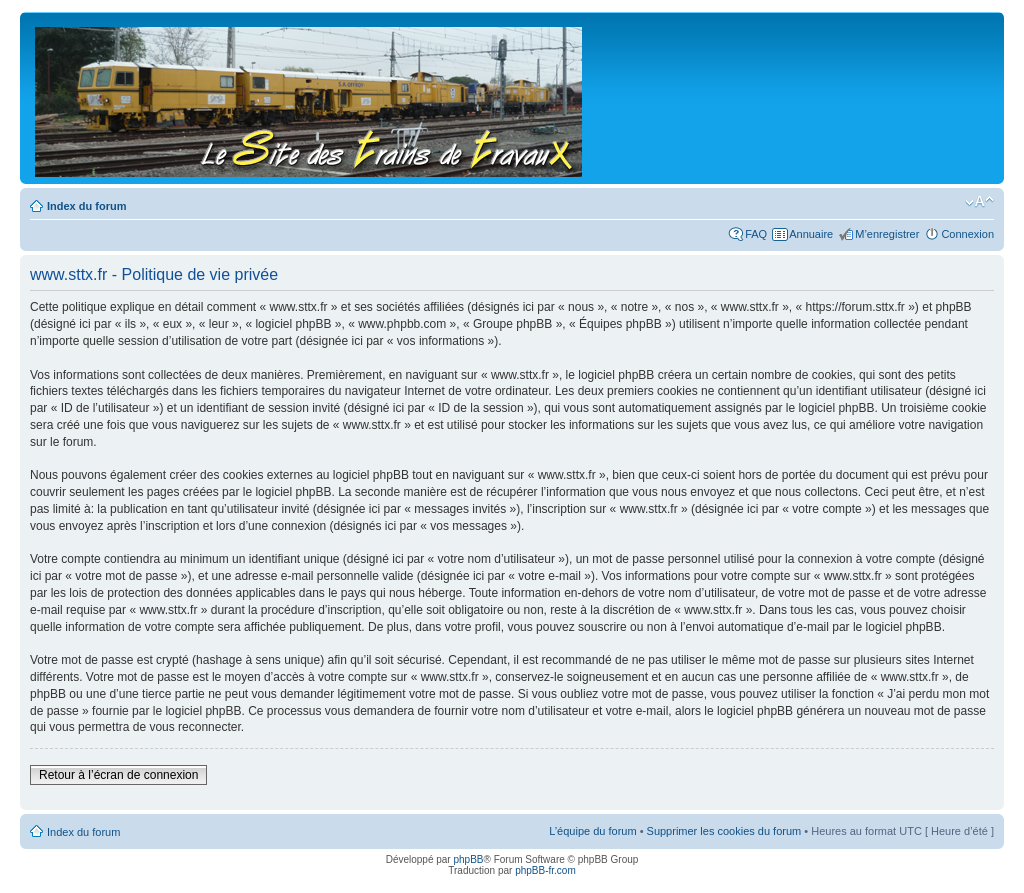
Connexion (967, 234)
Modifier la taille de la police (979, 202)
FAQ (756, 234)
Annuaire (811, 234)
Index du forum (86, 206)
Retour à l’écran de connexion (118, 775)
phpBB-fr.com (545, 870)
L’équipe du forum (592, 831)
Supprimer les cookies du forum (724, 831)
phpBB (468, 859)
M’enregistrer (887, 234)
